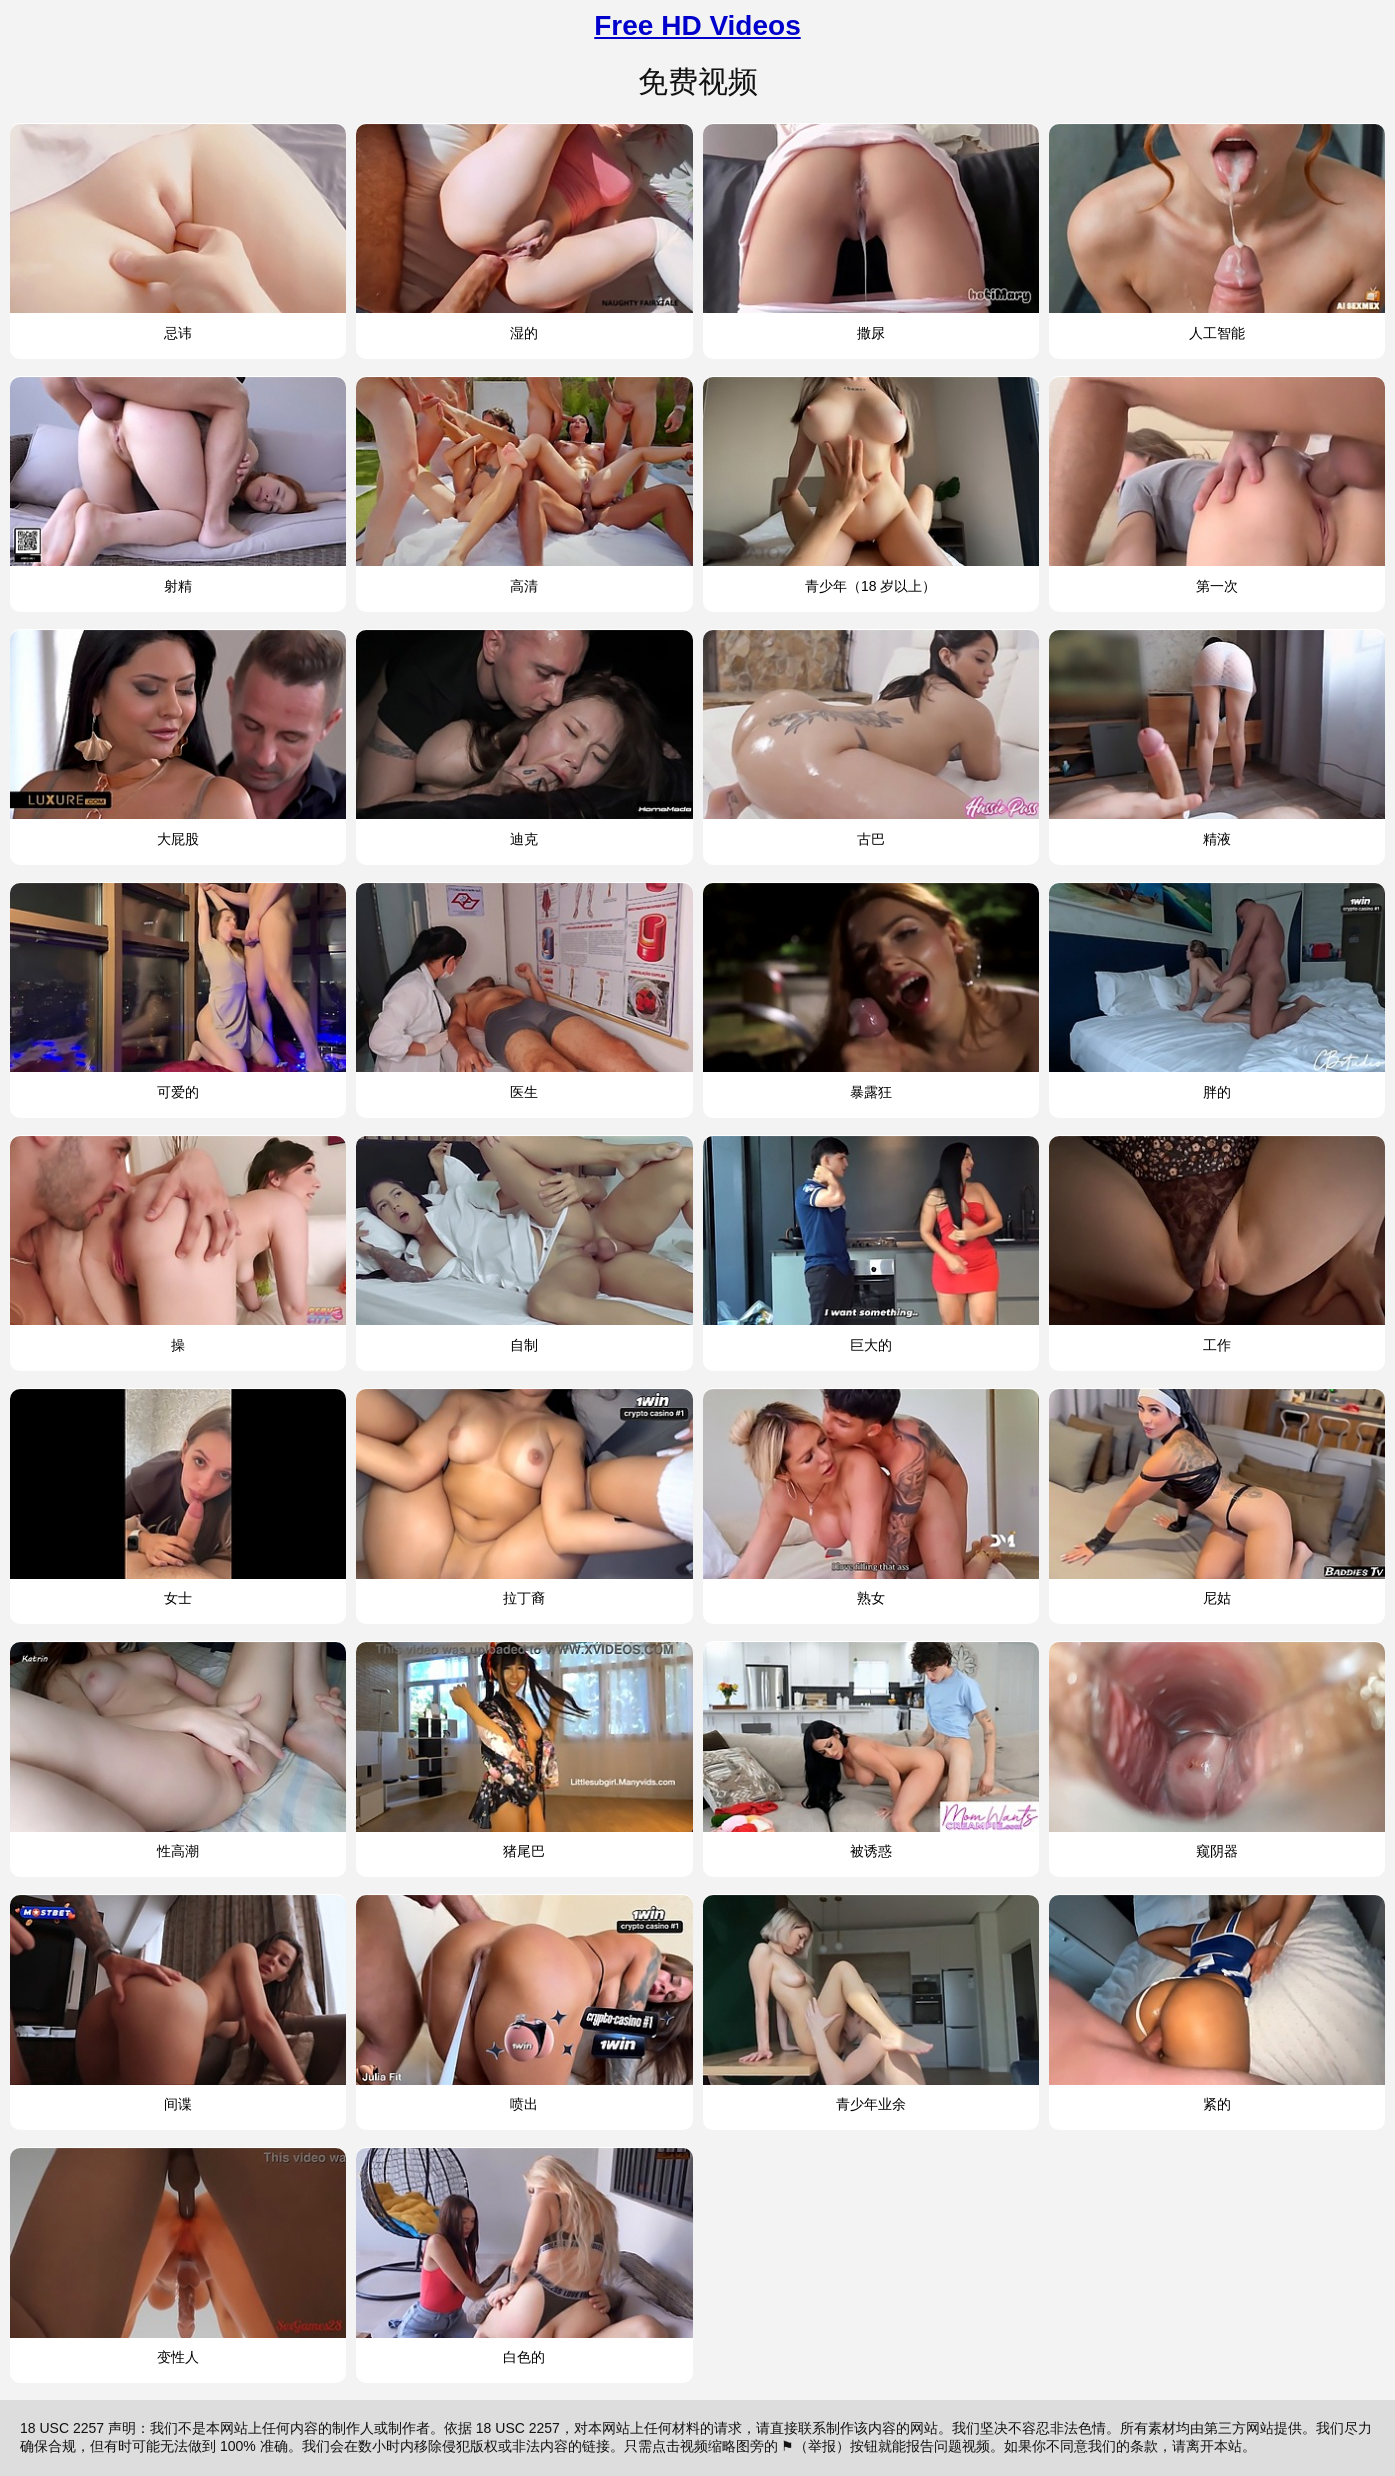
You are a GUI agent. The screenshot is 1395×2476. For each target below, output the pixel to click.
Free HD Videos (697, 25)
